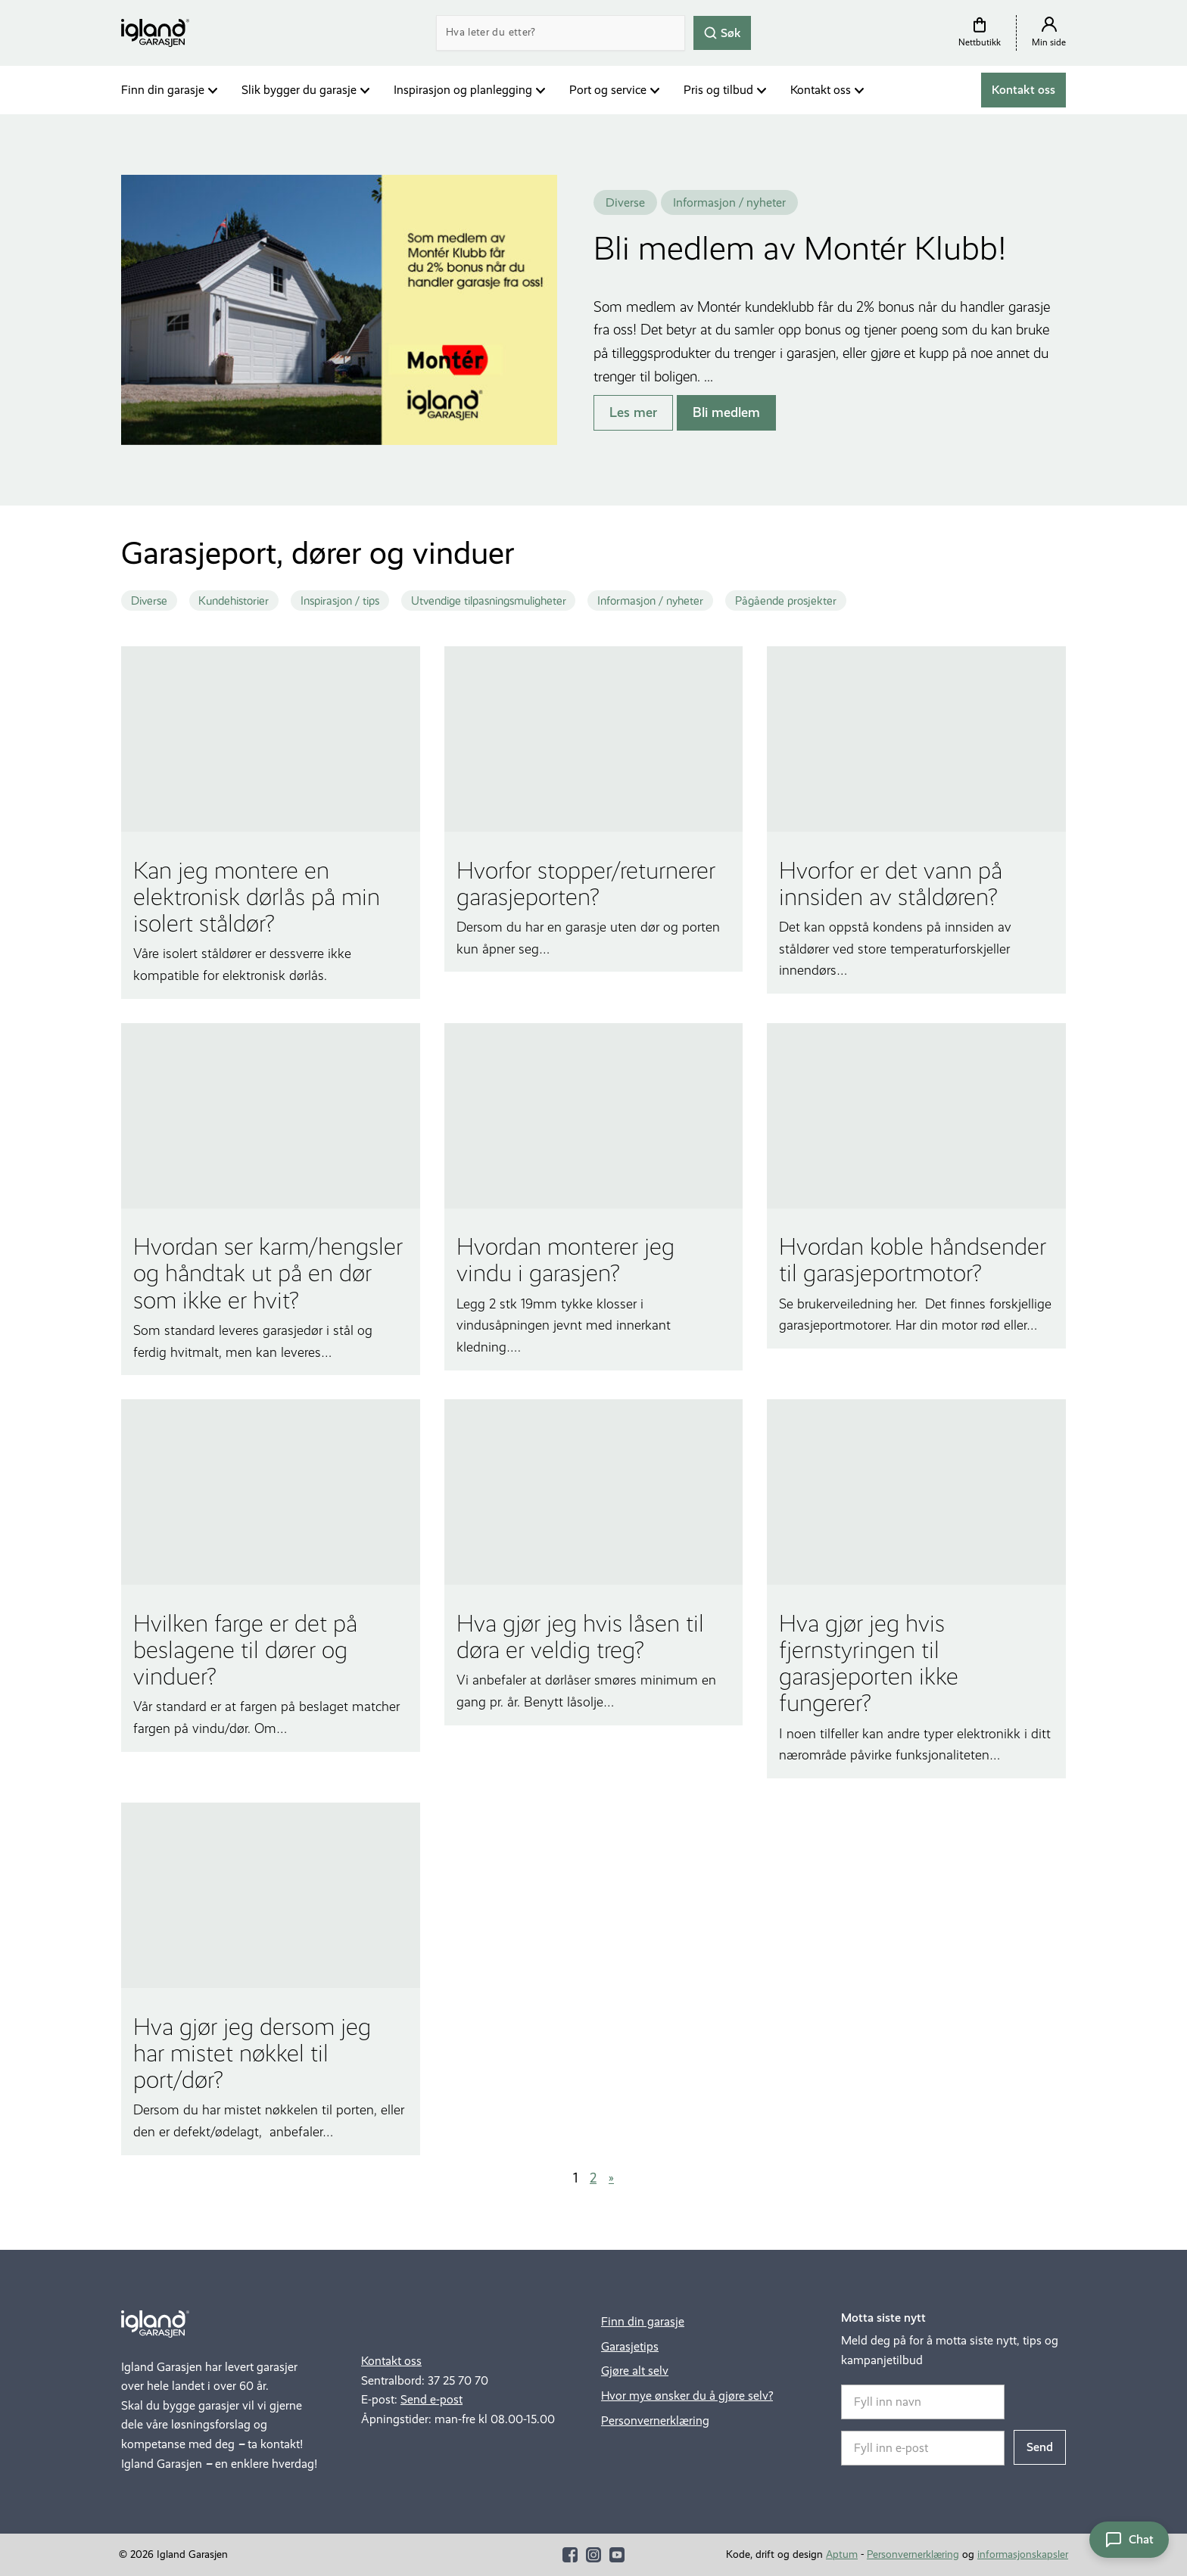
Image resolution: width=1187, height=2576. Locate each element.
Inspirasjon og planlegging (463, 89)
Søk (722, 32)
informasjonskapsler (1022, 2554)
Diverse (149, 601)
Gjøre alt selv (634, 2370)
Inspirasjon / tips (340, 601)
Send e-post (431, 2399)
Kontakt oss (820, 89)
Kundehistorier (233, 601)
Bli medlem (726, 412)
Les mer (633, 412)
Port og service (607, 89)
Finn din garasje (162, 89)
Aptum (842, 2554)
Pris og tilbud (718, 89)
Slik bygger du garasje (299, 89)
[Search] (560, 33)
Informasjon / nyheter (650, 601)
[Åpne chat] (1129, 2540)
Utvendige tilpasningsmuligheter (488, 601)
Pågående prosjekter (786, 601)
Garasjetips (630, 2346)
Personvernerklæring (655, 2420)
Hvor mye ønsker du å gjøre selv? (687, 2395)
